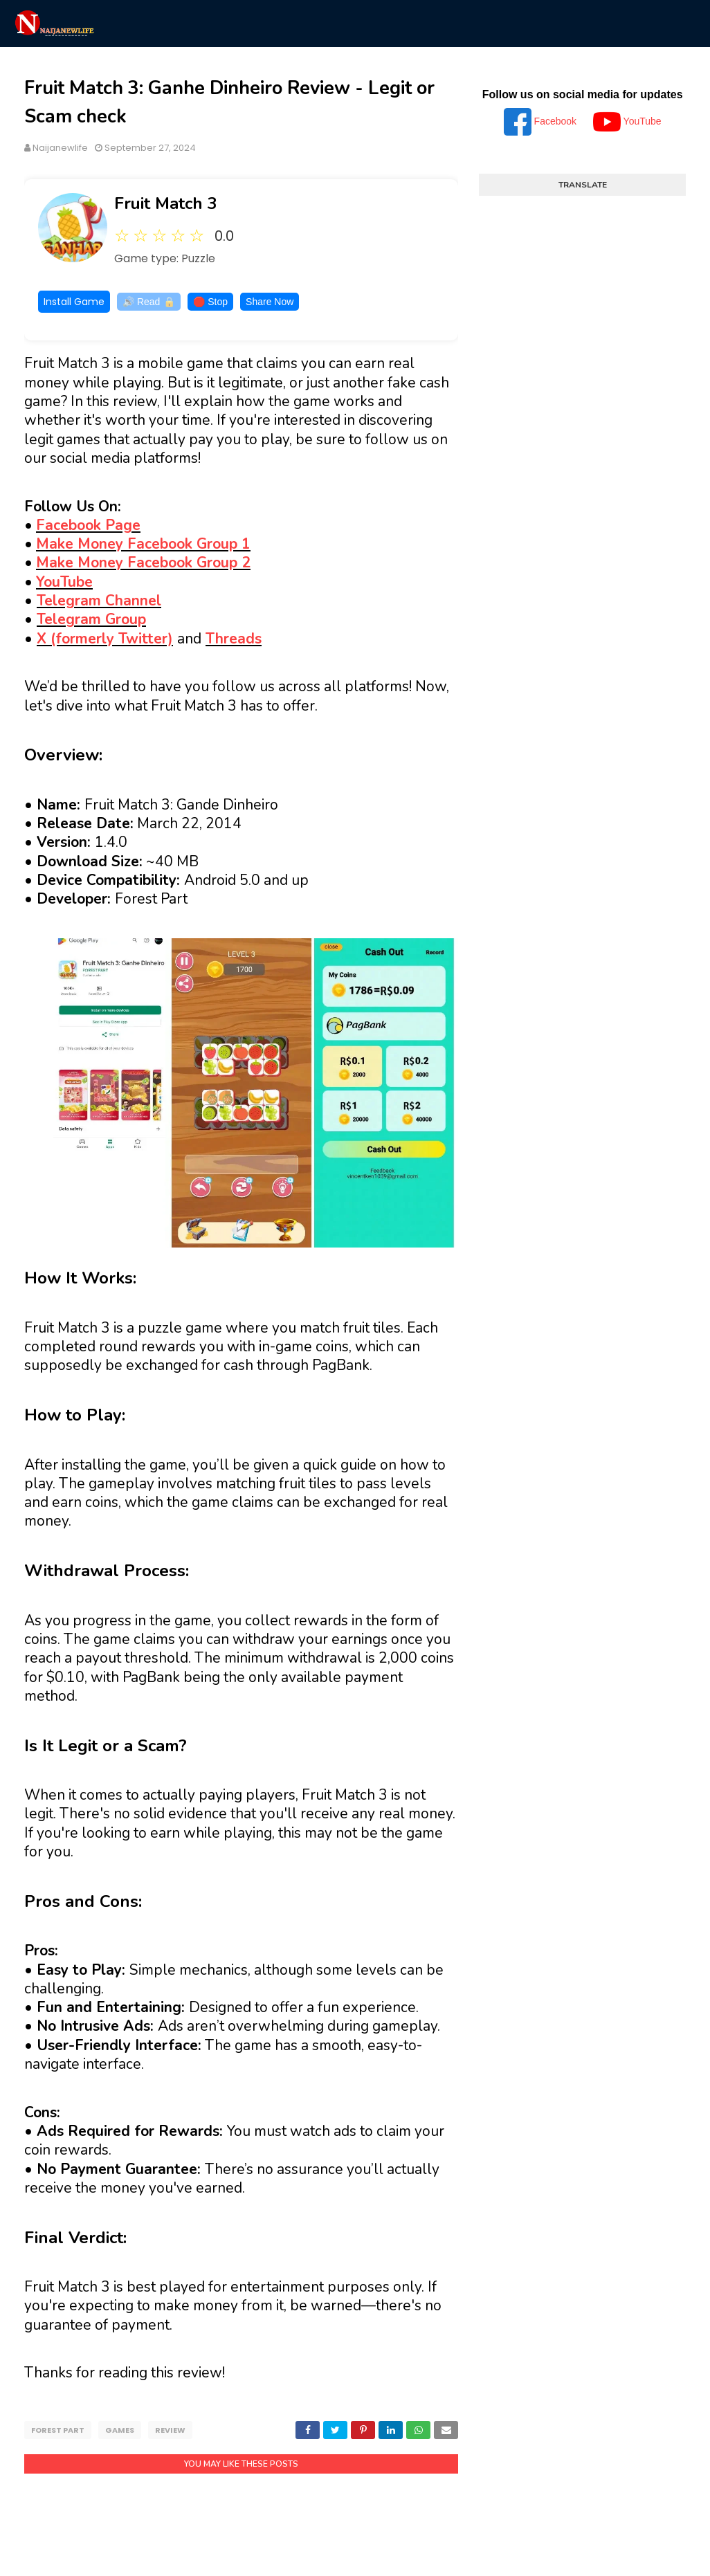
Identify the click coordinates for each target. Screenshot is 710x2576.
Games (119, 2430)
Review (170, 2430)
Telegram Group (91, 619)
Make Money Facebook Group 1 (143, 544)
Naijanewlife (60, 147)
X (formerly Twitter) (105, 638)
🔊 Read (148, 301)
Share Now (269, 301)
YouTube (64, 582)
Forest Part (57, 2430)
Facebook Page (88, 525)
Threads (234, 638)
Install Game (74, 302)
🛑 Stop (210, 301)
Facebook (541, 121)
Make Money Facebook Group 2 (143, 562)
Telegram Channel (99, 600)
